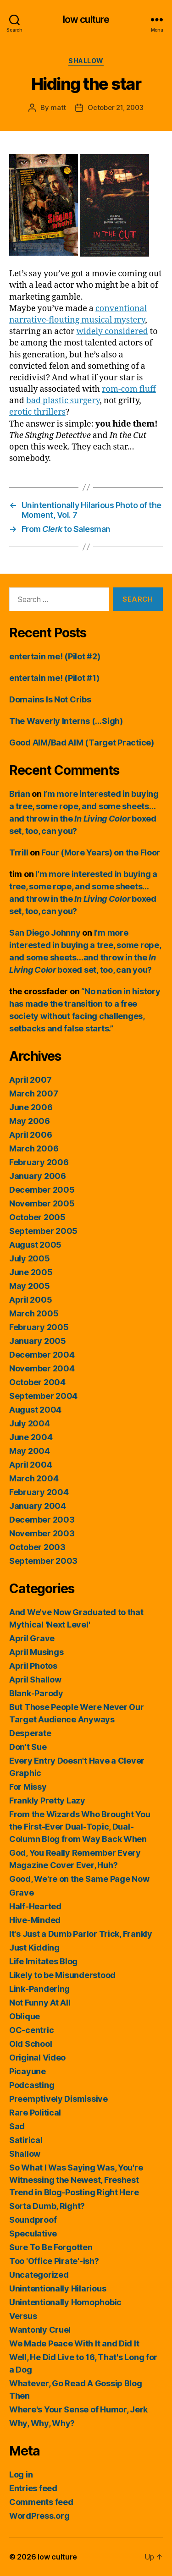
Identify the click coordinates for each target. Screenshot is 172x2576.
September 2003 (43, 1561)
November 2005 (42, 1203)
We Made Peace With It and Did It (74, 2343)
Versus (23, 2316)
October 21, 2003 (116, 107)
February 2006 (39, 1162)
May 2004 (29, 1451)
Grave (21, 1892)
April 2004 (30, 1464)
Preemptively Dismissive (58, 2099)
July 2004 (29, 1423)
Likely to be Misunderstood (62, 1975)
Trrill (18, 852)
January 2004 (37, 1506)
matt (58, 107)
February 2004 (39, 1492)
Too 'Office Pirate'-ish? (54, 2261)
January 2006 (37, 1176)
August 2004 (35, 1409)
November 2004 (42, 1368)
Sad (17, 2126)
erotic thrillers (37, 412)
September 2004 (43, 1396)
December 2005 (42, 1190)
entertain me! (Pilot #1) (54, 678)
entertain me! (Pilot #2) (54, 656)
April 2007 (30, 1080)
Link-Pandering (39, 1989)
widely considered (112, 331)
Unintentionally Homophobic (65, 2302)
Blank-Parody (36, 1693)
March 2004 (33, 1478)
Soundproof (32, 2220)
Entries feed (33, 2488)
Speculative (33, 2233)
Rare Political (35, 2112)
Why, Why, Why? (42, 2423)
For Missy (28, 1787)
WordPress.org (39, 2516)
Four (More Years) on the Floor (100, 852)
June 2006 (31, 1107)
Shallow (86, 61)
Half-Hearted (35, 1906)
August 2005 (35, 1245)
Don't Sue (28, 1747)
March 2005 (33, 1313)
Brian (19, 794)
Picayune (27, 2071)
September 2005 (43, 1231)
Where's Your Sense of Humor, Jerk (78, 2409)
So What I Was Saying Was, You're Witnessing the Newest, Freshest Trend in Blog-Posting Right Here (76, 2180)
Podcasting (31, 2085)
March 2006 (33, 1148)
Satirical (26, 2140)
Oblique (24, 2016)
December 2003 (42, 1519)
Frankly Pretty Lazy (47, 1800)
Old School (30, 2044)
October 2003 (37, 1547)
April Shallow (35, 1679)
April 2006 (30, 1135)
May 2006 (29, 1121)
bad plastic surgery (63, 400)
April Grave (32, 1638)
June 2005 (31, 1272)
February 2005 (39, 1327)
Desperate (30, 1733)
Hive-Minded (35, 1920)
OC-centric (31, 2030)
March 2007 (33, 1093)
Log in (21, 2474)
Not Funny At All (40, 2002)
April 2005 (30, 1299)
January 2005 (37, 1341)
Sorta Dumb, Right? (47, 2206)
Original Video (37, 2057)
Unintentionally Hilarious (57, 2288)
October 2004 (37, 1382)
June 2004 (31, 1437)
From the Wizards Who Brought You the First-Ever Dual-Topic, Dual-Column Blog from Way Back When (79, 1826)
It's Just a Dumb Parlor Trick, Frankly (80, 1934)
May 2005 (29, 1286)
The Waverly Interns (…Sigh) (66, 721)
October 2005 (37, 1217)
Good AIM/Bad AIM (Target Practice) (81, 742)
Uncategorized (39, 2275)
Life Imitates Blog (43, 1961)
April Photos (33, 1666)
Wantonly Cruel (40, 2330)
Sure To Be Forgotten (51, 2247)
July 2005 (29, 1258)
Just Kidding (34, 1947)
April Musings (36, 1652)
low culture (86, 19)
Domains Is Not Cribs (50, 699)
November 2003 (42, 1533)
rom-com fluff (129, 389)
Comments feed (41, 2502)
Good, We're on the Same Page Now (79, 1879)
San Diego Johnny (45, 932)
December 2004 (42, 1354)
